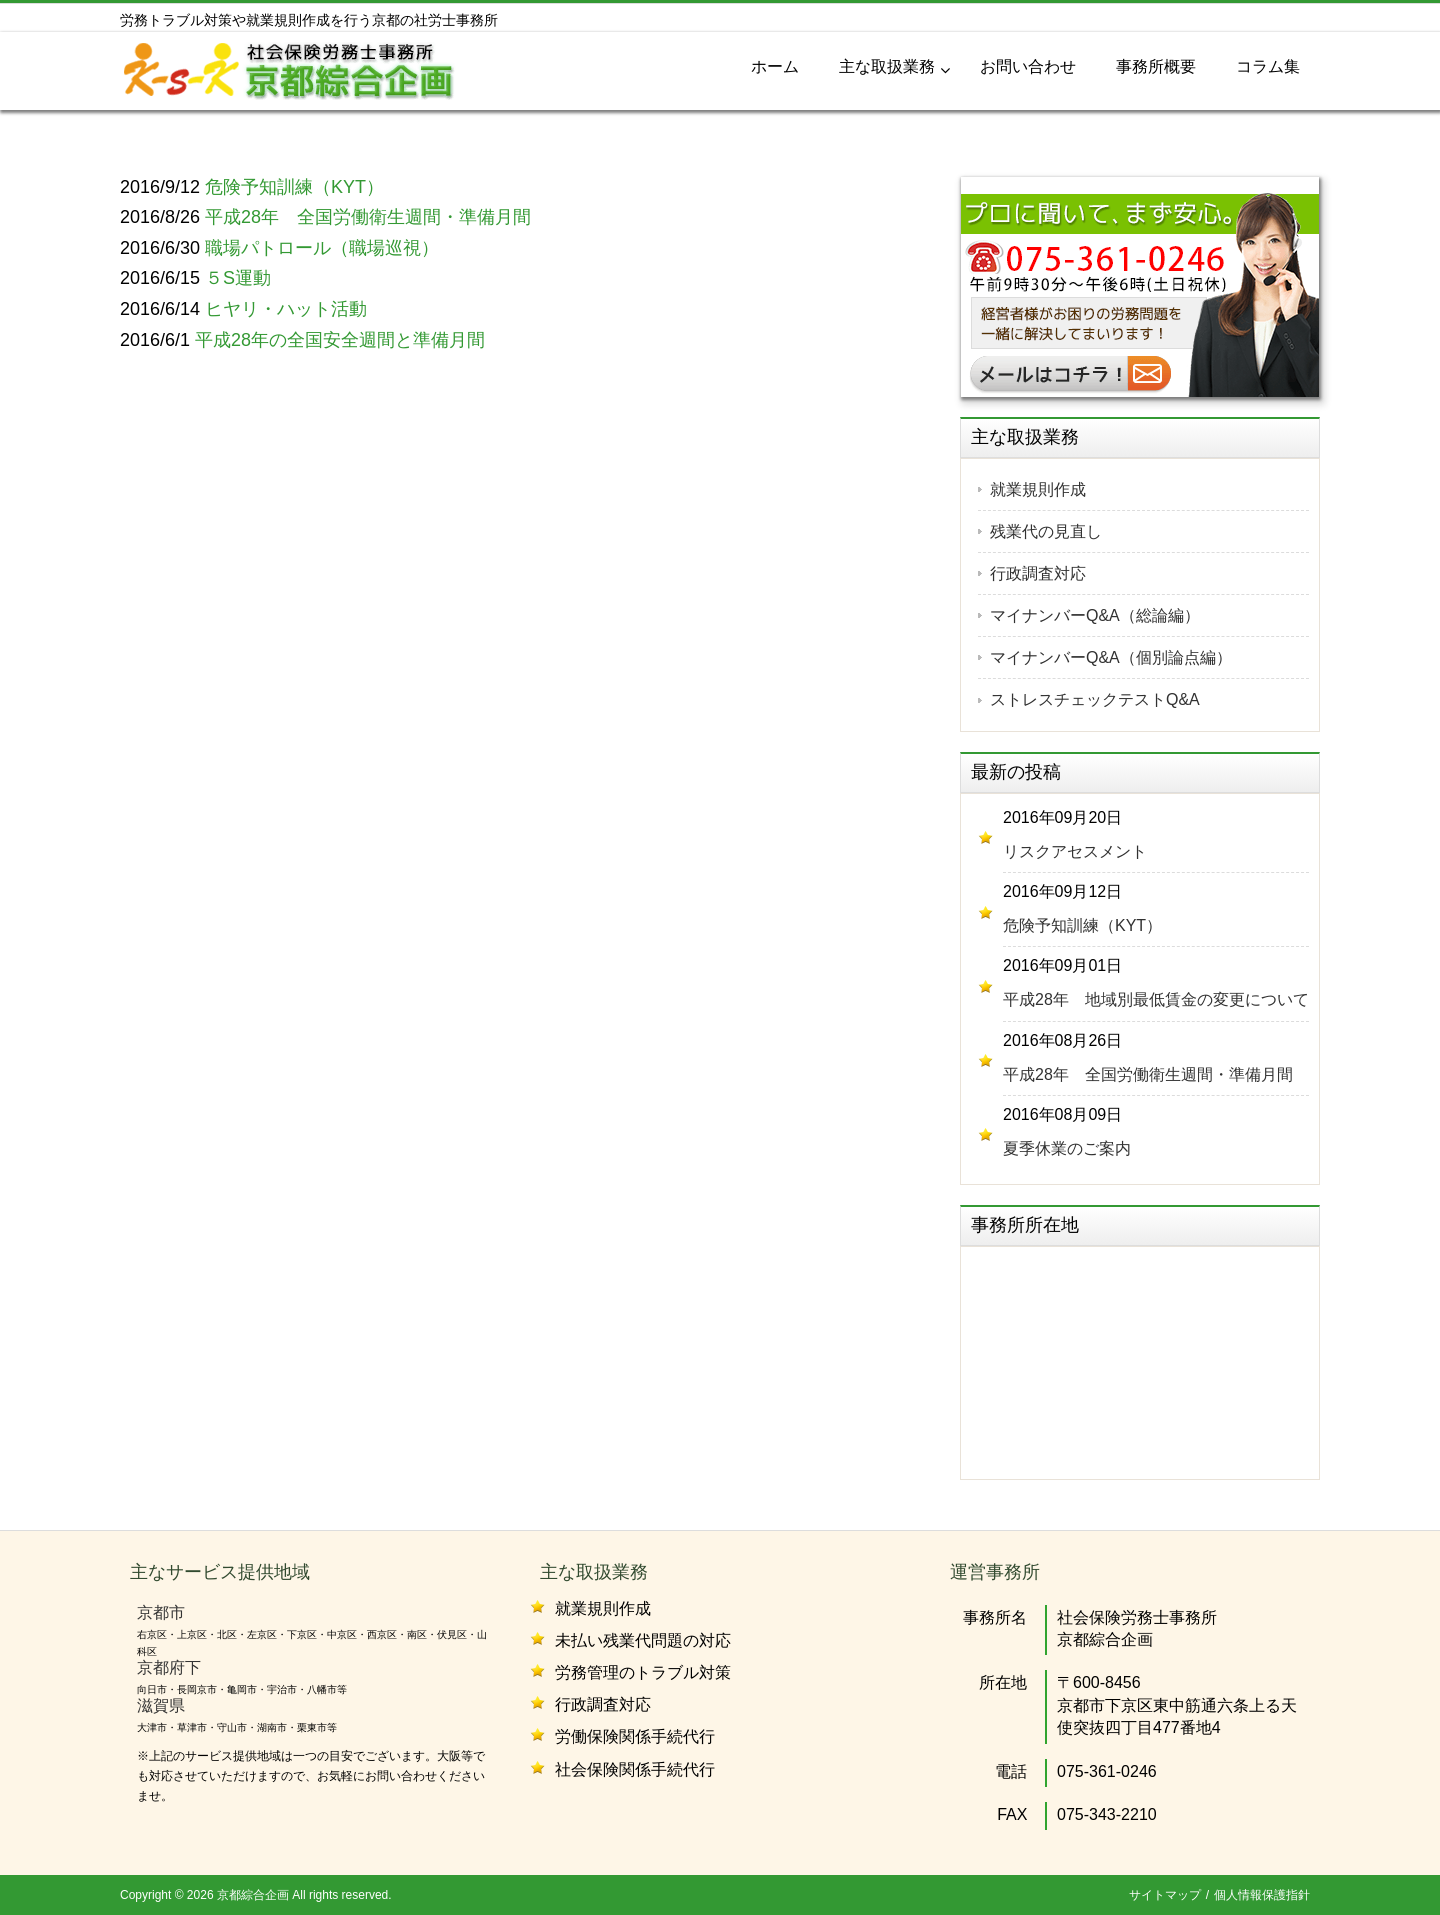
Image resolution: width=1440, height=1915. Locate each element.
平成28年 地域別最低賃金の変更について (1156, 999)
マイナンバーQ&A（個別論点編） (1111, 657)
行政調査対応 (1038, 573)
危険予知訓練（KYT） (1082, 925)
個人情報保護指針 (1262, 1895)
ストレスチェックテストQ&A (1095, 699)
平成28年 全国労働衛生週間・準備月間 (1148, 1074)
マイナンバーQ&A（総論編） (1095, 615)
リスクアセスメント (1075, 851)
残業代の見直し (1046, 531)
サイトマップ (1165, 1895)
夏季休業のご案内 (1067, 1148)
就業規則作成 (1038, 489)
